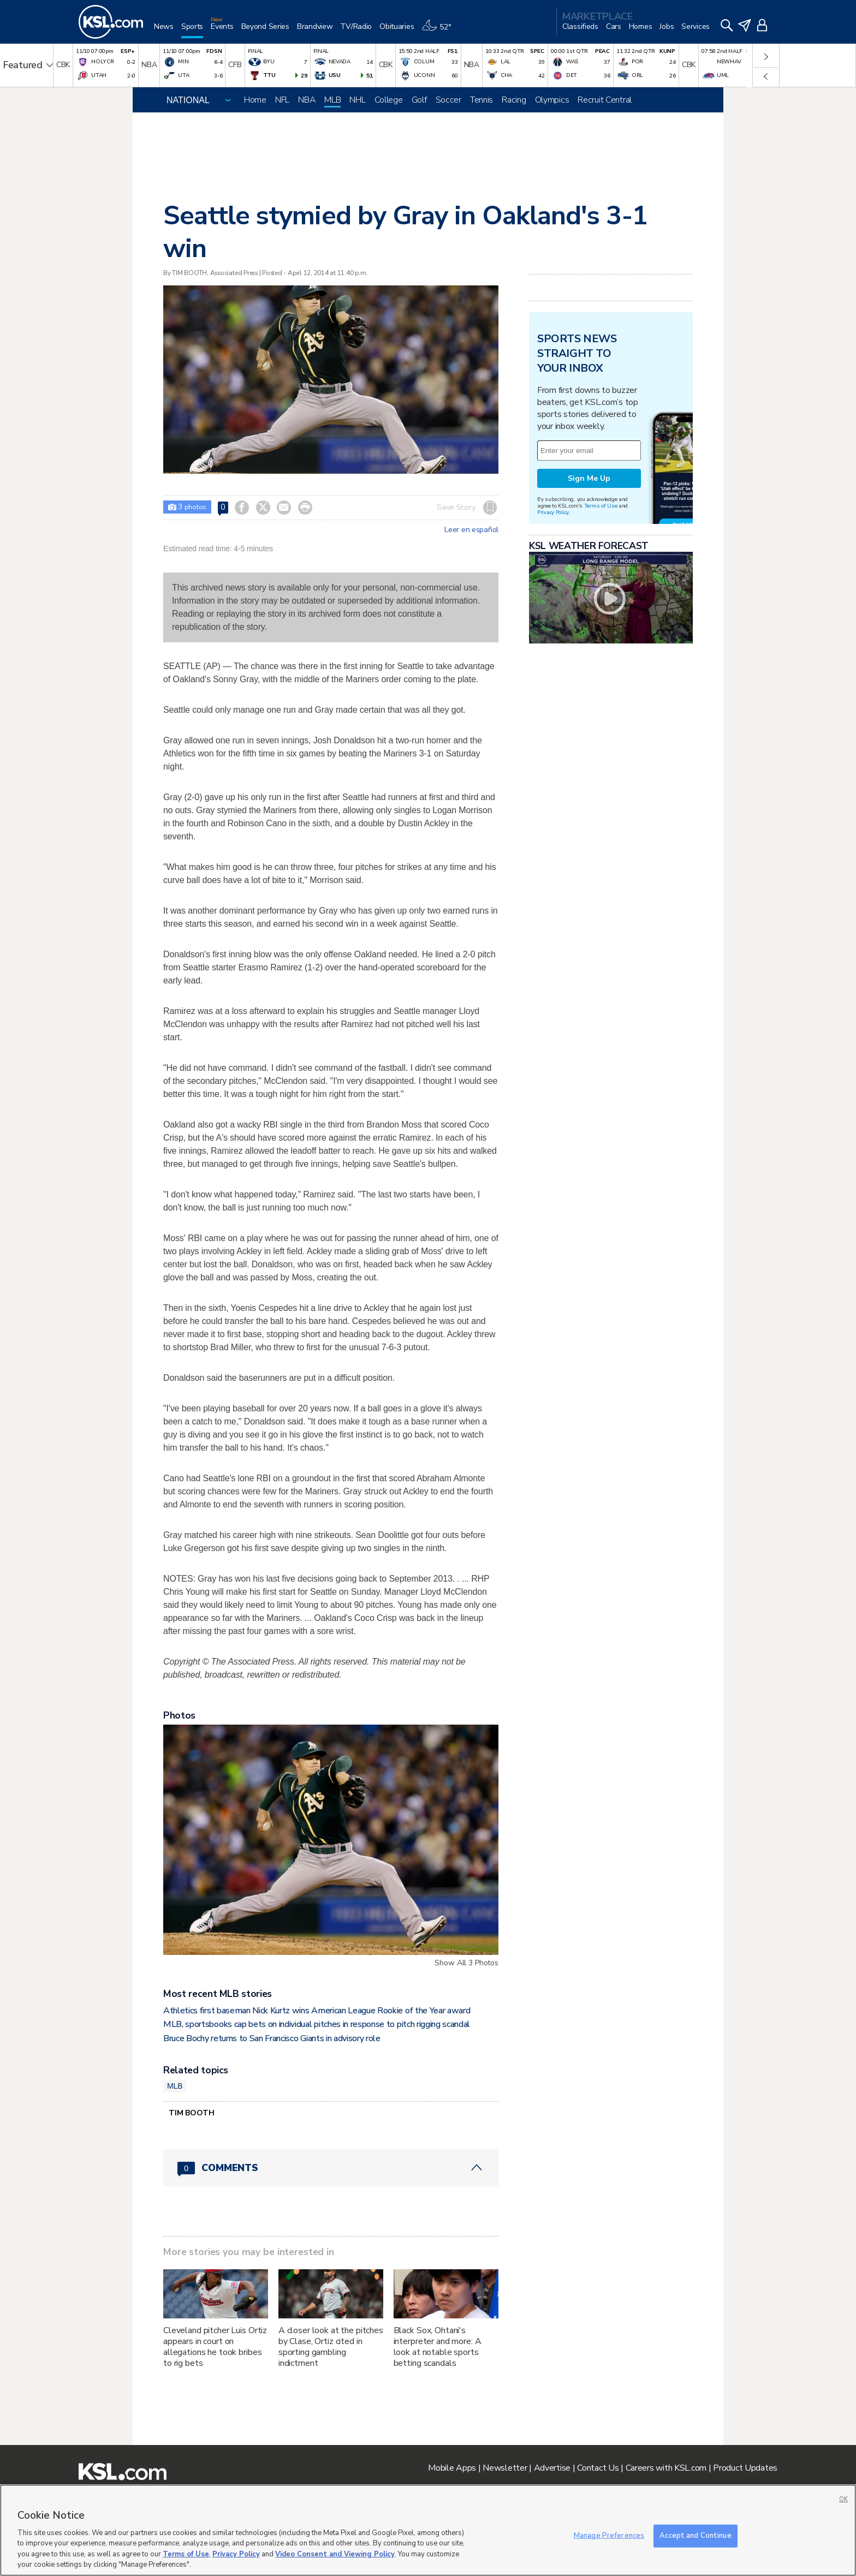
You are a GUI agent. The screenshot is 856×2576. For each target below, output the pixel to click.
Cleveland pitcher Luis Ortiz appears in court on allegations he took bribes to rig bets (215, 2346)
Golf (419, 100)
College (388, 100)
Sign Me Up (589, 478)
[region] (428, 2530)
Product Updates (745, 2468)
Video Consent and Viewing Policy (335, 2554)
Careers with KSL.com (666, 2468)
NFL (282, 100)
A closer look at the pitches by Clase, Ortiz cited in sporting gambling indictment (330, 2346)
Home (255, 100)
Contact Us (598, 2468)
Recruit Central (605, 100)
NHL (357, 100)
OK (843, 2499)
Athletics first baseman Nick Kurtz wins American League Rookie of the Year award (316, 2011)
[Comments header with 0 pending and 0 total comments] (330, 2167)
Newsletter (505, 2468)
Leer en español (471, 530)
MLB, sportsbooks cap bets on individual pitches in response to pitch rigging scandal (316, 2024)
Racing (514, 100)
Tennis (481, 100)
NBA (307, 100)
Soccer (448, 100)
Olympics (552, 100)
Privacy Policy (553, 512)
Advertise (552, 2468)
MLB (332, 100)
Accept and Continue (695, 2536)
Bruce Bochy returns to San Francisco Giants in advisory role (272, 2038)
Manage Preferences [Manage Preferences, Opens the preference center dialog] (609, 2536)
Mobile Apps (452, 2468)
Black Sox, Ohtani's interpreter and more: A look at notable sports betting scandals (438, 2346)
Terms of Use (600, 505)
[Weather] (440, 31)
